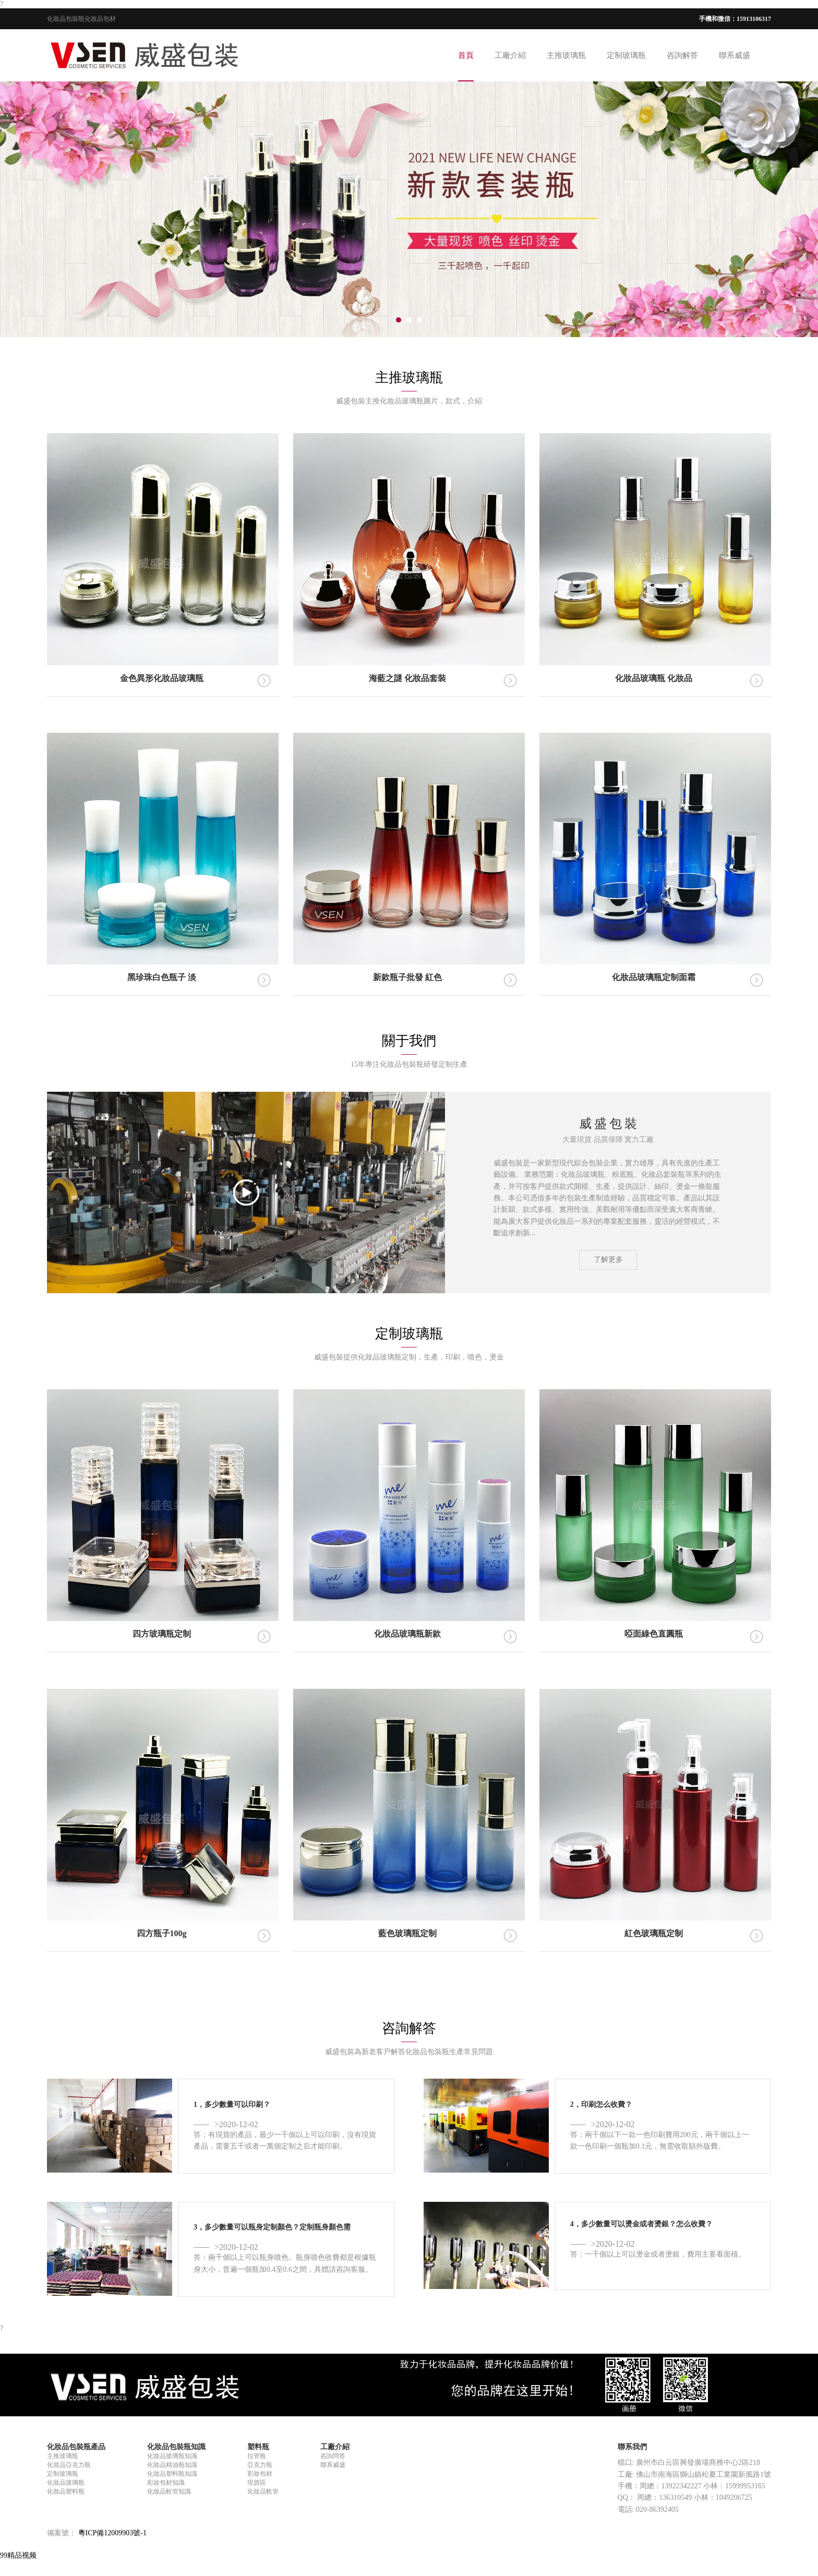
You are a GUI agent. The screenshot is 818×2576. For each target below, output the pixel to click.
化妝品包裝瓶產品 (76, 2447)
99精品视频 (18, 2555)
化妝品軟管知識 (169, 2491)
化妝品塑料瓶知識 (172, 2473)
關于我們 (409, 1040)
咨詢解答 (682, 55)
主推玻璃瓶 (566, 55)
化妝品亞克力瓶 (69, 2464)
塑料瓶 (258, 2447)
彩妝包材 (259, 2473)
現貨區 (256, 2482)
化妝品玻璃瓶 (66, 2482)
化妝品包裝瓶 (66, 18)
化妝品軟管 (263, 2491)
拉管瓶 (256, 2456)
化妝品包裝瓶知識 (176, 2447)
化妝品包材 (100, 18)
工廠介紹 (510, 55)
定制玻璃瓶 (626, 55)
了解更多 (608, 1259)
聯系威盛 (734, 55)
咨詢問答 (332, 2456)
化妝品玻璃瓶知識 (172, 2456)
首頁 (466, 55)
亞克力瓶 (259, 2464)
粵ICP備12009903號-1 (112, 2533)
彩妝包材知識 (166, 2482)
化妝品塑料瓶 (66, 2491)
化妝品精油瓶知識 (172, 2464)
